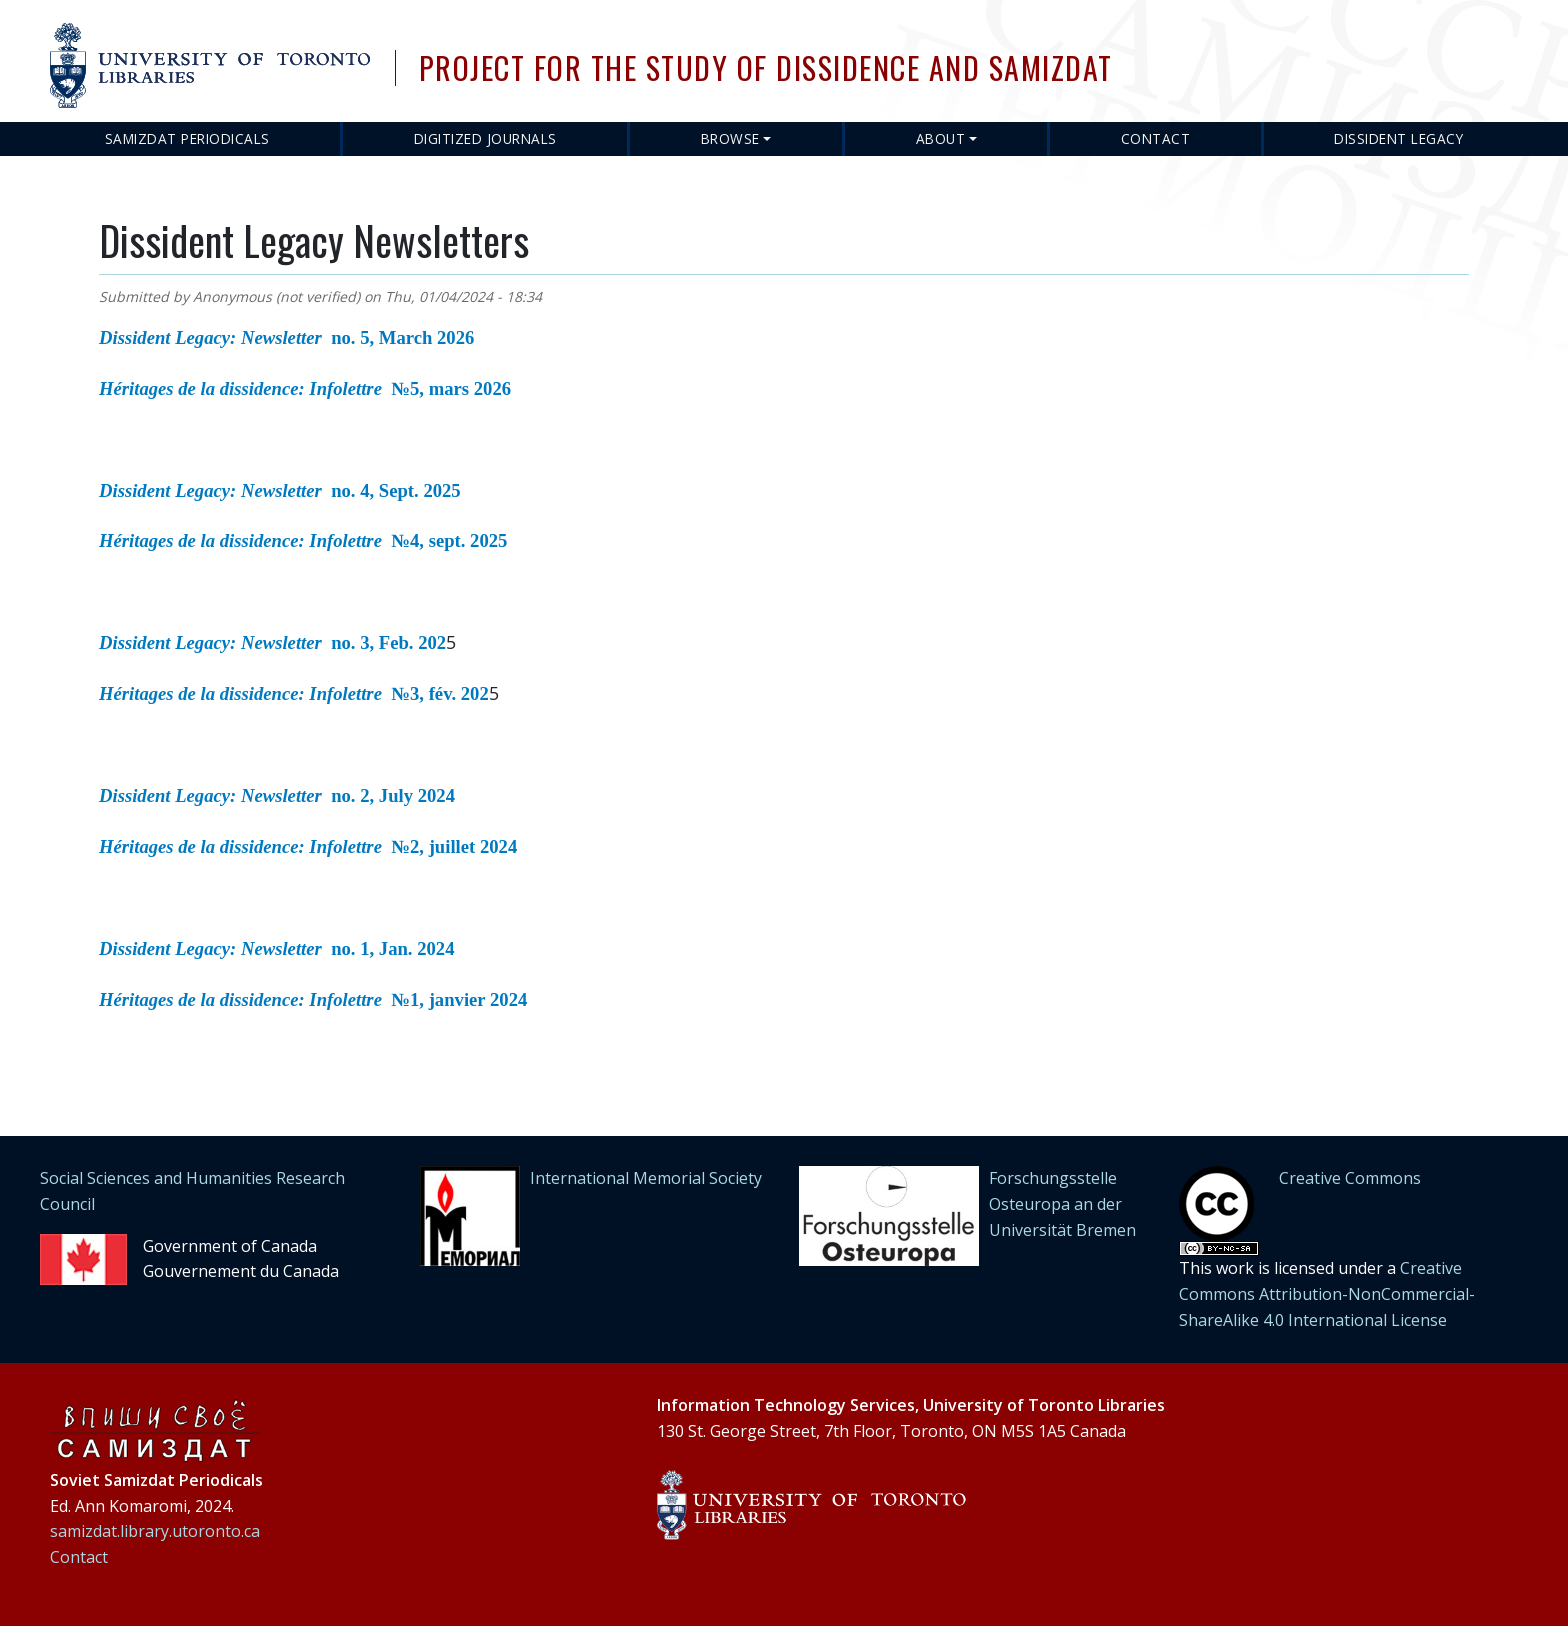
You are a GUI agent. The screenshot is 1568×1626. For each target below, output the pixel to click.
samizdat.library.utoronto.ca (155, 1531)
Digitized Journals (485, 138)
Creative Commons (1350, 1178)
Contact (1156, 138)
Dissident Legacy (1398, 138)
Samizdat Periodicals (187, 138)
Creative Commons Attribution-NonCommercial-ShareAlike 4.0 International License (1327, 1293)
